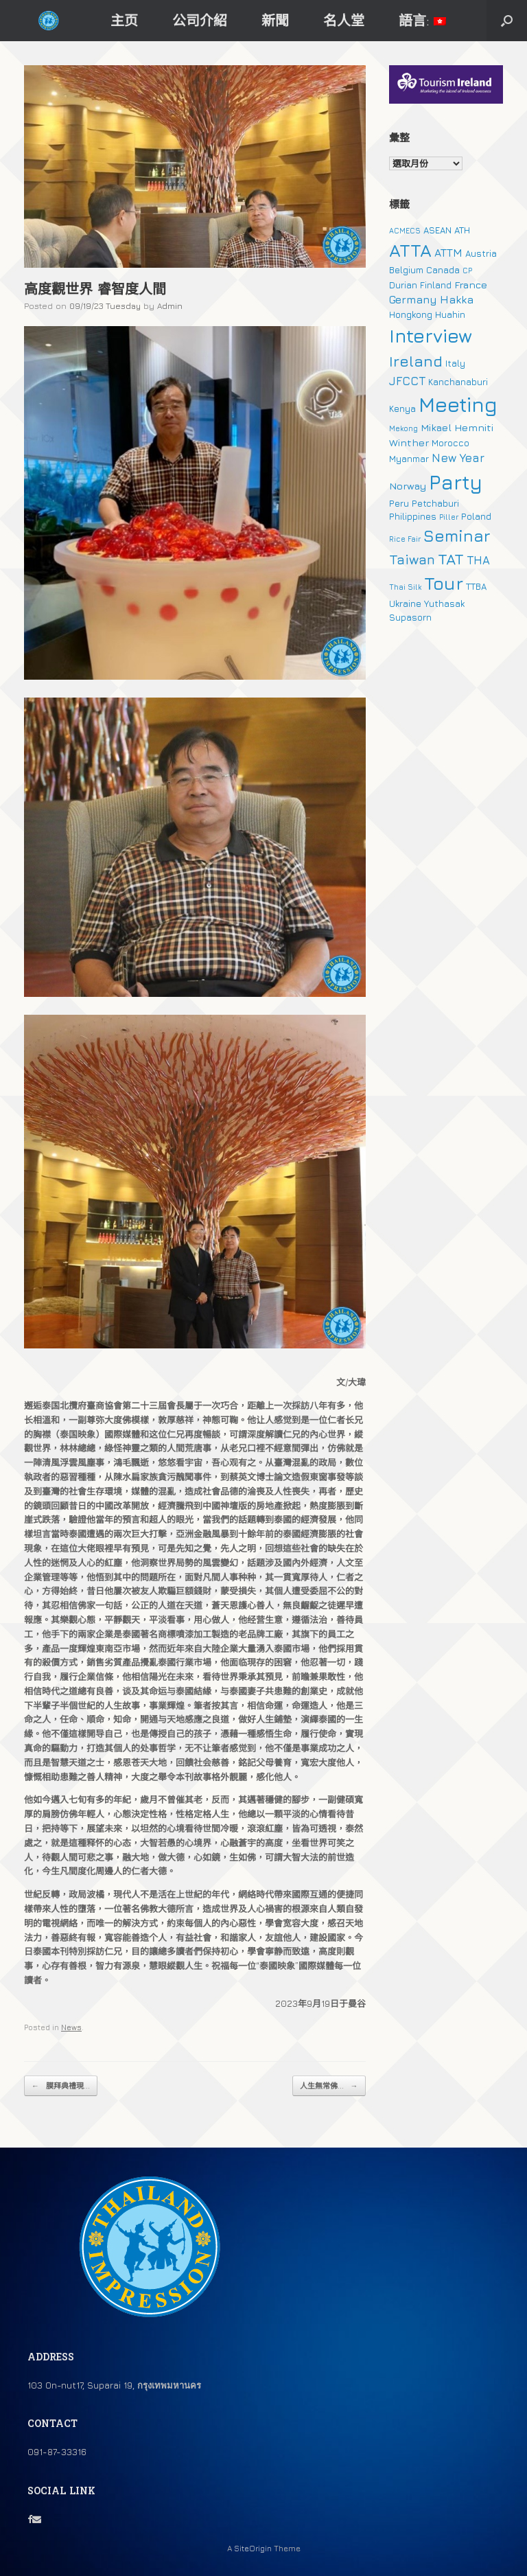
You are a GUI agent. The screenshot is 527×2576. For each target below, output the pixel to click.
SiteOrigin (253, 2548)
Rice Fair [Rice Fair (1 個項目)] (405, 539)
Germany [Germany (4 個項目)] (413, 299)
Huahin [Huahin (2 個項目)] (450, 314)
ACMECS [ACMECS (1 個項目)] (405, 231)
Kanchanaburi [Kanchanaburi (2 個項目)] (458, 381)
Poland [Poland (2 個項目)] (476, 516)
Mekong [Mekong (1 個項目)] (403, 428)
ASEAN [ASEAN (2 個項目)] (437, 230)
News (71, 2027)
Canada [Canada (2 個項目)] (443, 269)
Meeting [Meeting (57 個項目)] (458, 404)
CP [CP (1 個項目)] (467, 270)
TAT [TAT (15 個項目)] (451, 559)
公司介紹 (199, 20)
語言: (422, 20)
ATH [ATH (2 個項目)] (462, 230)
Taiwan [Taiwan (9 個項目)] (412, 559)
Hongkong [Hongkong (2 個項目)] (410, 314)
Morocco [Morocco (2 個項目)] (450, 442)
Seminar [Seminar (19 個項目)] (457, 535)
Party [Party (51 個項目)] (455, 482)
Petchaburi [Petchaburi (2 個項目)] (435, 503)
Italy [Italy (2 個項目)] (455, 363)
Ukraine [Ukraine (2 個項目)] (405, 603)
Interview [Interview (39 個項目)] (430, 336)
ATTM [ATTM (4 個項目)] (448, 252)
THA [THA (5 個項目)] (478, 560)
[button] (507, 20)
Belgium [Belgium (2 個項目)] (406, 269)
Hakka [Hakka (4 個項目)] (456, 299)
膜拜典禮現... (61, 2086)
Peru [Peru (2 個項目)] (399, 503)
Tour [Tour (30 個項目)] (443, 583)
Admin (170, 306)
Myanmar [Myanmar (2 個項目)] (409, 458)
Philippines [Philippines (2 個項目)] (412, 516)
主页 (124, 20)
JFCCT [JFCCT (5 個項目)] (407, 381)
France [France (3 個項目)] (470, 284)
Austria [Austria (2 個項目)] (481, 253)
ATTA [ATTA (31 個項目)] (410, 250)
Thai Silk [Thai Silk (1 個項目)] (405, 587)
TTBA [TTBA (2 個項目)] (476, 586)
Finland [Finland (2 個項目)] (436, 284)
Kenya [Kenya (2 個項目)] (402, 408)
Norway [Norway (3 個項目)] (407, 486)
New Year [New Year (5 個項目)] (458, 458)
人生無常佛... (329, 2086)
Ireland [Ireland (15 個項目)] (416, 361)
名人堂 (343, 20)
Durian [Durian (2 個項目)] (403, 284)
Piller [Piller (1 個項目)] (448, 517)
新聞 (275, 20)
